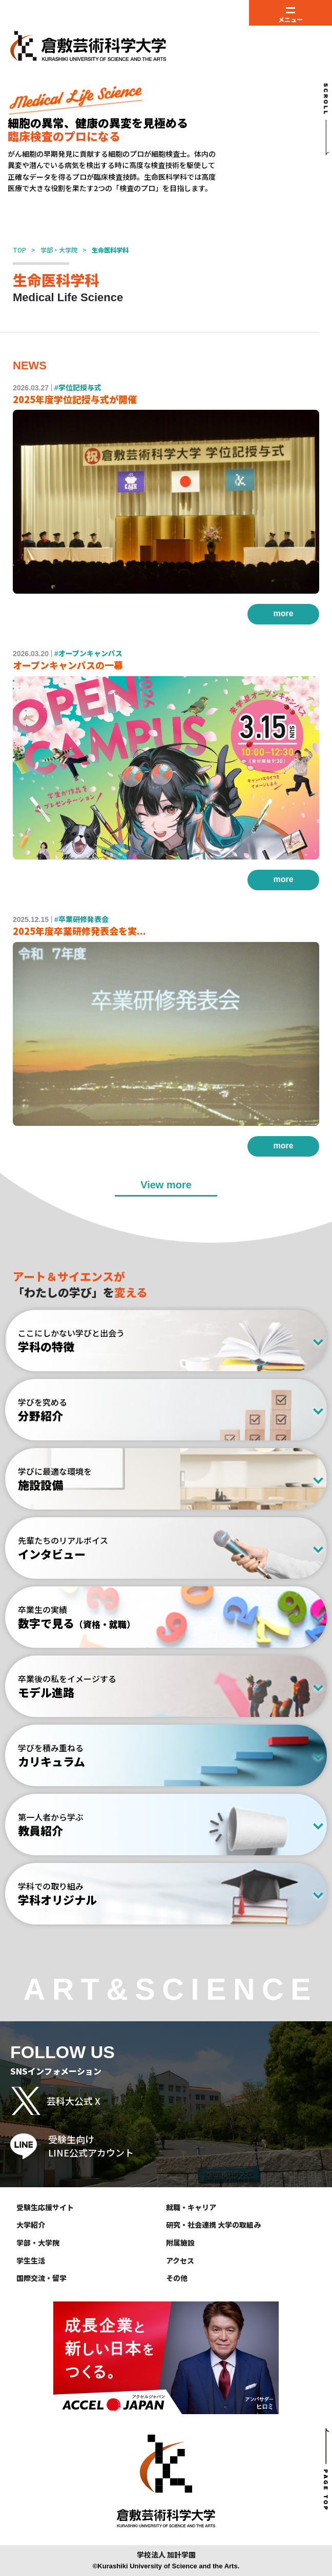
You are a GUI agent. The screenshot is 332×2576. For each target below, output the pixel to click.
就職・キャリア (191, 2207)
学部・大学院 (58, 249)
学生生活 (30, 2260)
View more (166, 1184)
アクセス (180, 2260)
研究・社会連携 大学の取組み (213, 2224)
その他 (177, 2278)
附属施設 (180, 2242)
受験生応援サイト (45, 2207)
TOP (19, 249)
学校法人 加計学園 (166, 2554)
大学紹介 (30, 2224)
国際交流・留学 (41, 2278)
